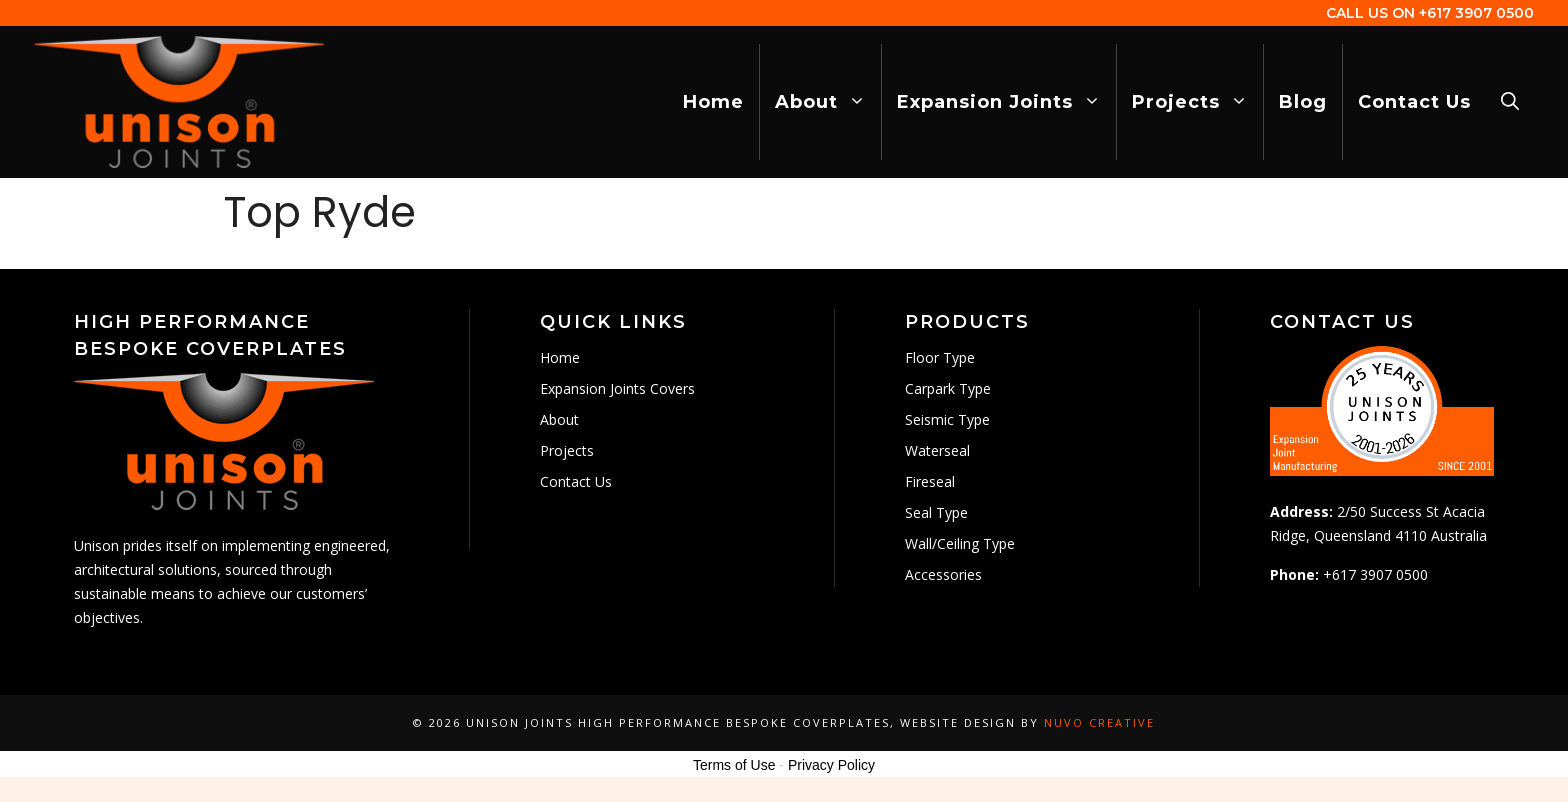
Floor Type (940, 357)
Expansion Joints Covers (617, 388)
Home (713, 102)
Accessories (943, 574)
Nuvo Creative (1099, 722)
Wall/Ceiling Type (960, 543)
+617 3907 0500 (1476, 13)
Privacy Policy (831, 765)
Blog (1303, 102)
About (828, 102)
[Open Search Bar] (1510, 102)
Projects (1197, 102)
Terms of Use (734, 765)
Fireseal (930, 481)
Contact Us (1414, 102)
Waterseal (937, 450)
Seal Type (936, 512)
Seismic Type (947, 419)
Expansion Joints (1006, 102)
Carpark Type (948, 388)
